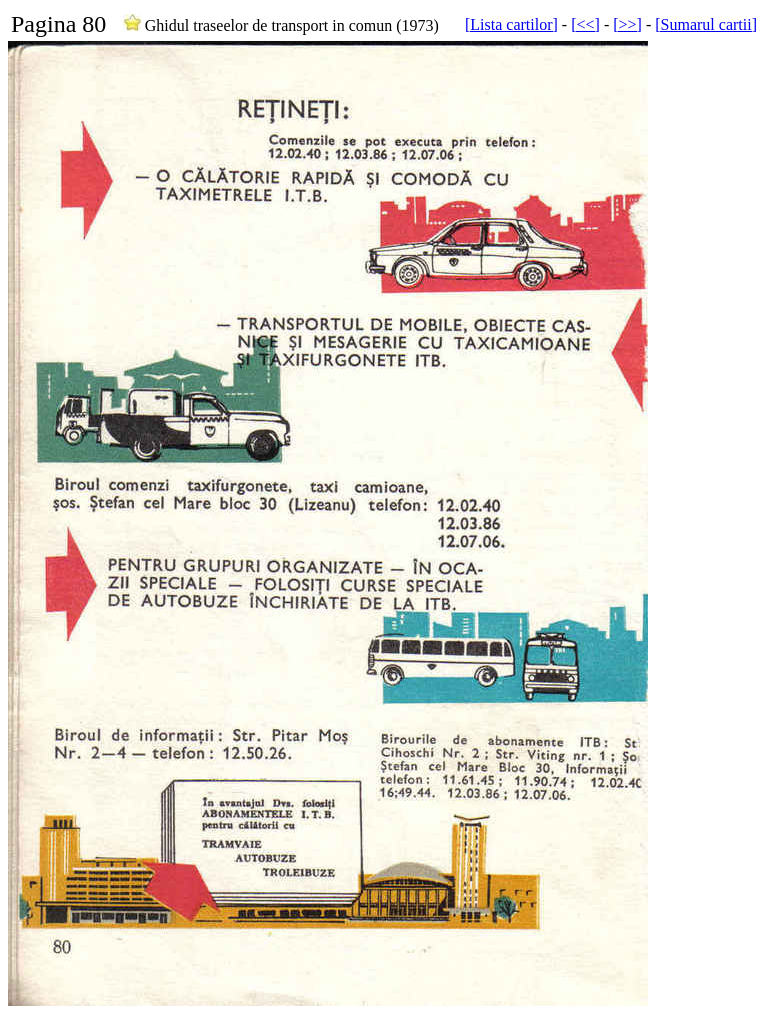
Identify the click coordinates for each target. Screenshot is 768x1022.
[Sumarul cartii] (706, 24)
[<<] (585, 24)
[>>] (627, 24)
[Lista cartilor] (511, 24)
